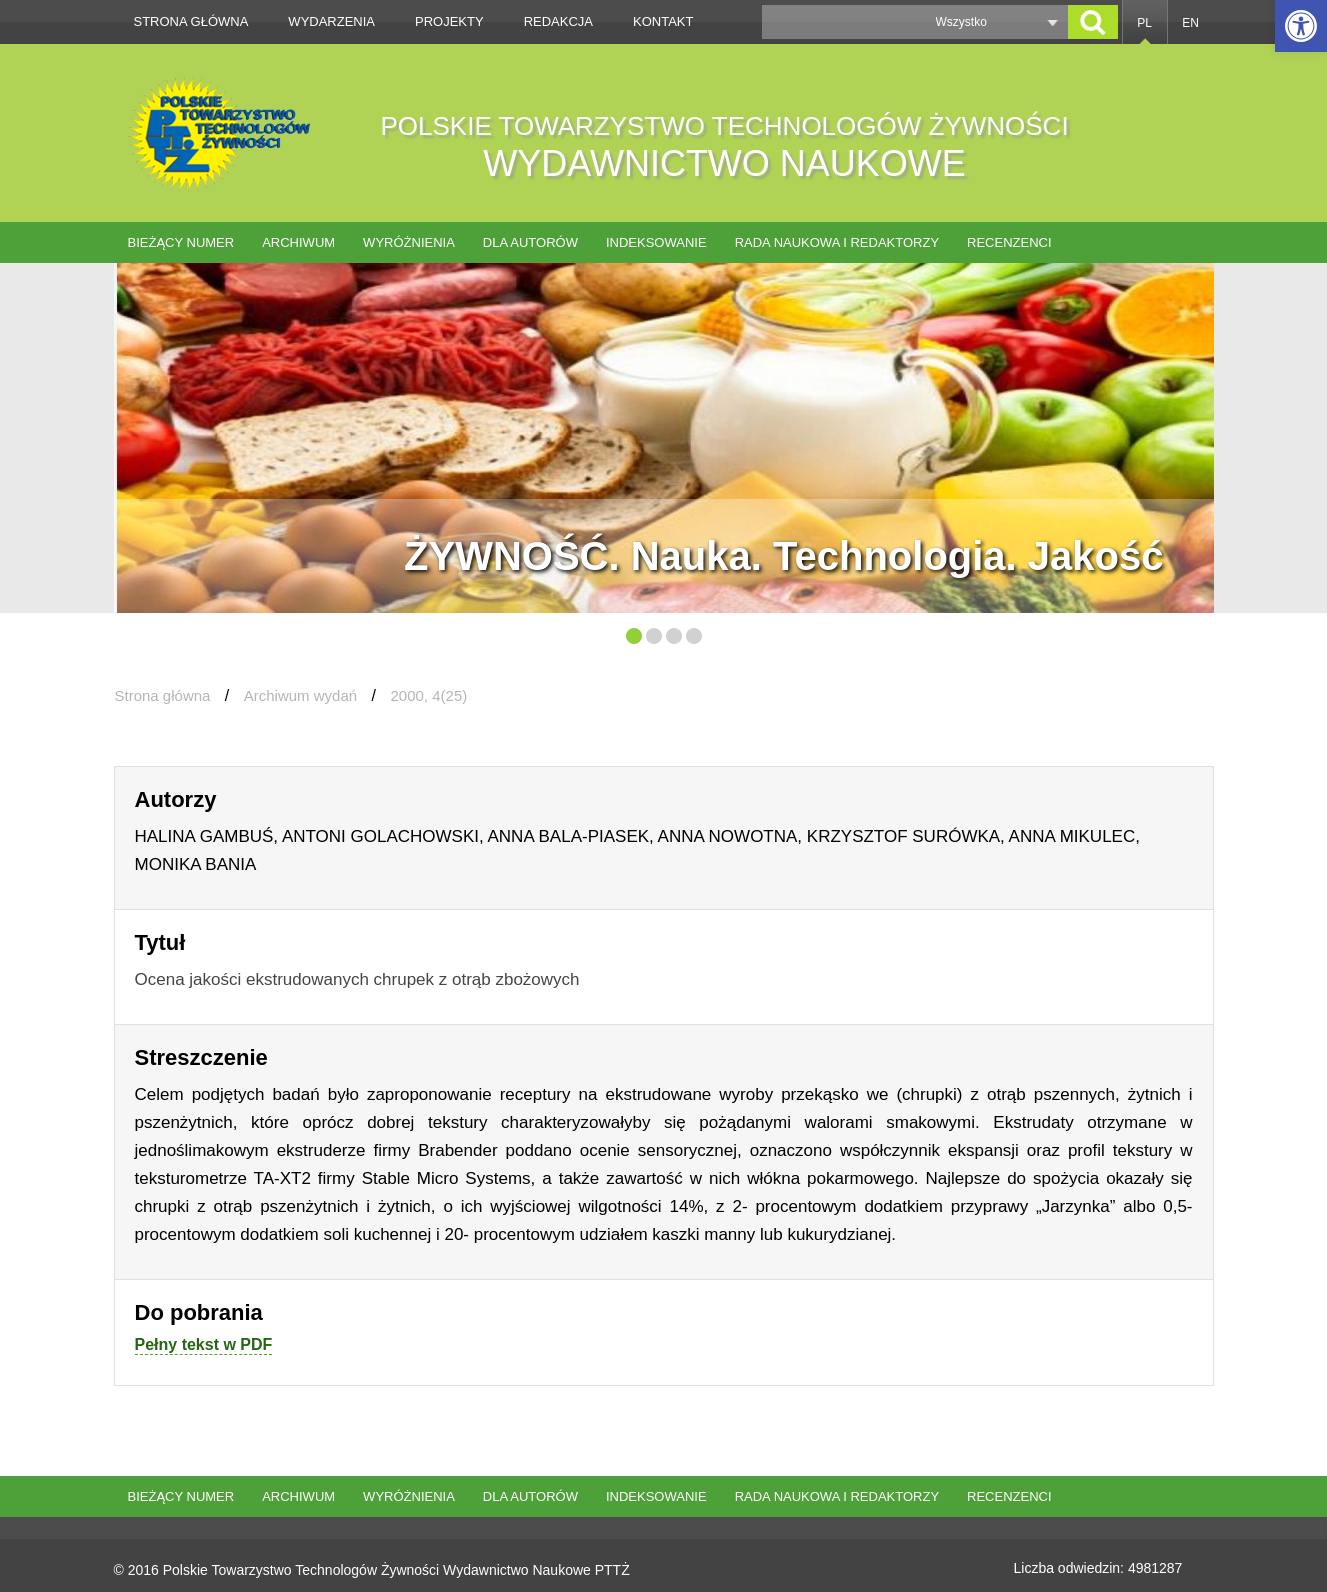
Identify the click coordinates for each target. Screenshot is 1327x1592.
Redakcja (558, 21)
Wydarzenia (331, 21)
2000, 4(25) (429, 695)
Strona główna (191, 21)
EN (1190, 23)
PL (1144, 23)
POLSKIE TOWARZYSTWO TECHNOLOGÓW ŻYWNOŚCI (725, 147)
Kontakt (663, 21)
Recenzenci (1009, 242)
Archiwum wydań (300, 695)
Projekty (449, 21)
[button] (1301, 26)
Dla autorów (530, 242)
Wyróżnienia (409, 242)
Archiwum (298, 242)
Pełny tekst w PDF (204, 1344)
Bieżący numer (181, 242)
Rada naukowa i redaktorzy (837, 242)
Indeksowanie (656, 242)
